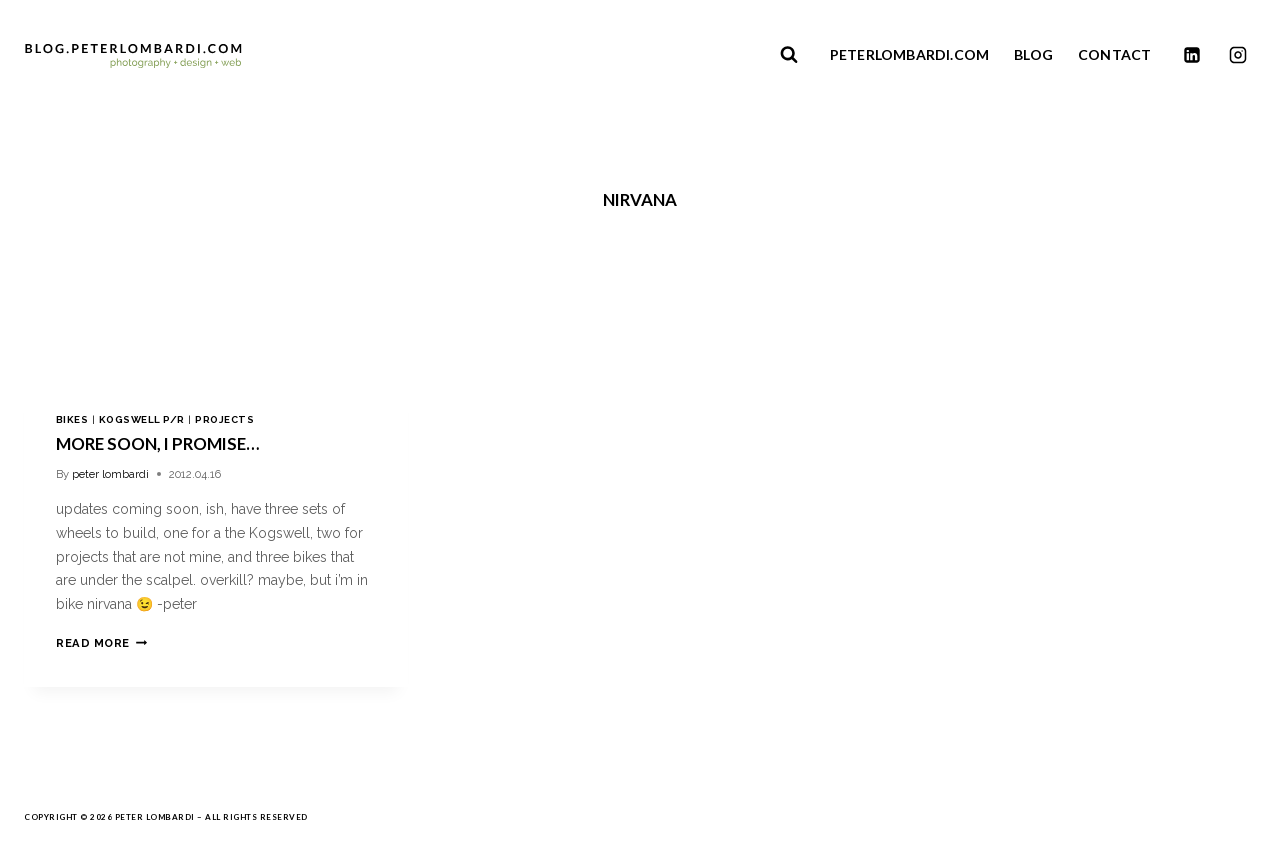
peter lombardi (110, 474)
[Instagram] (1238, 55)
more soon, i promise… (157, 443)
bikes (72, 419)
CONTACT (1114, 55)
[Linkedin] (1192, 55)
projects (224, 419)
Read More (101, 643)
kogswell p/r (142, 419)
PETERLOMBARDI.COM (909, 55)
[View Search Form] (789, 55)
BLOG (1033, 55)
